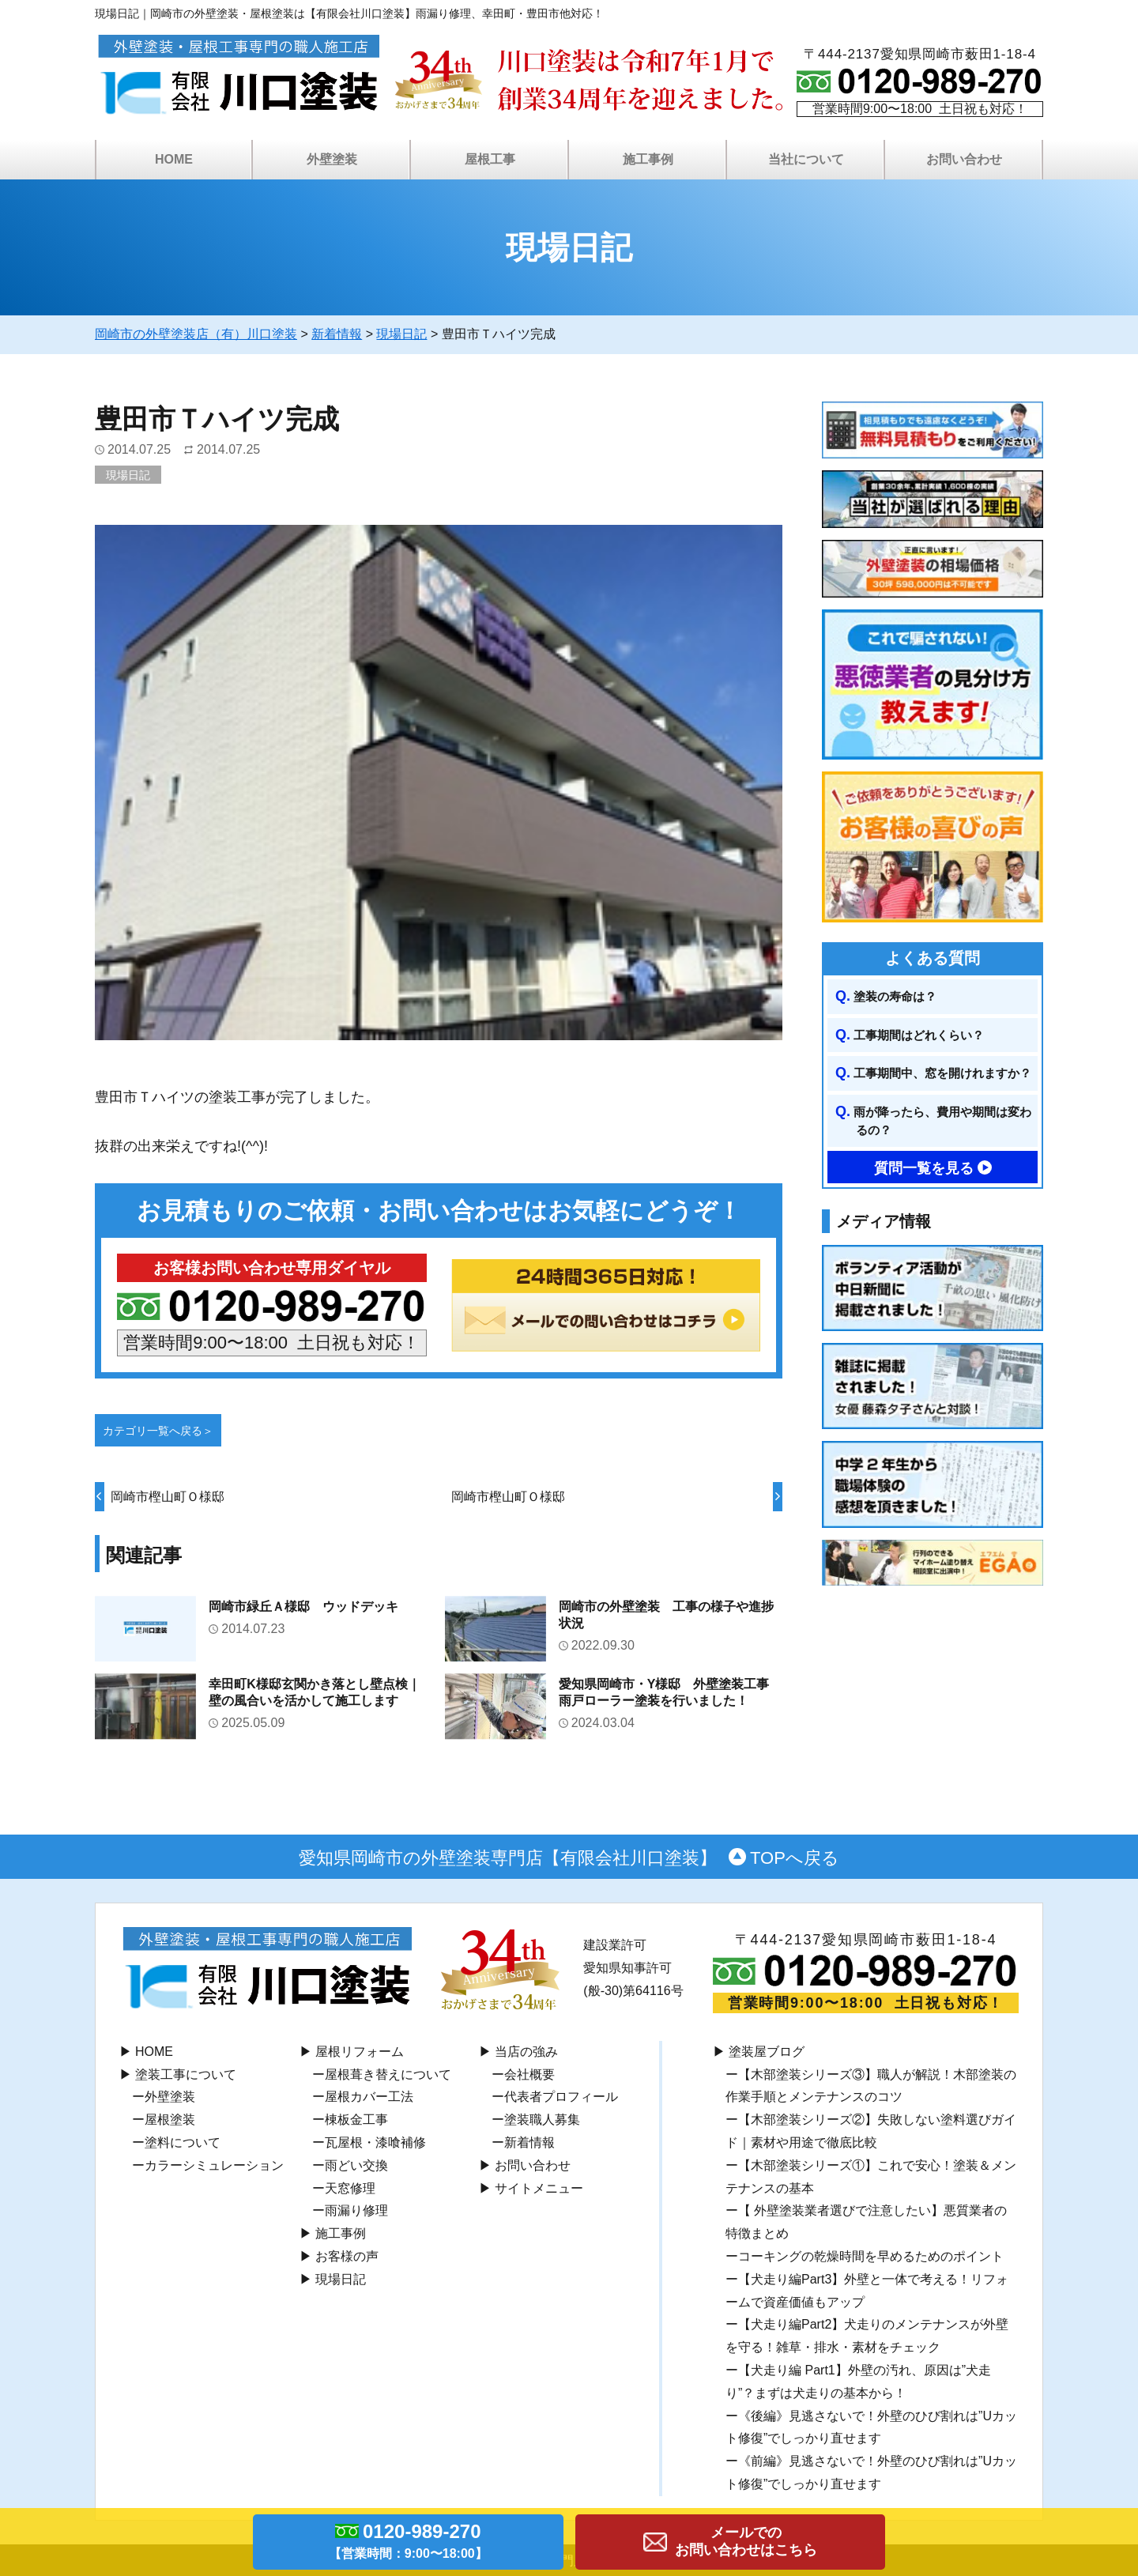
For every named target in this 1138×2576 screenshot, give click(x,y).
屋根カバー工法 (369, 2096)
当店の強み (526, 2051)
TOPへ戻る (794, 1857)
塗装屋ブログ (767, 2051)
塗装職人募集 (542, 2119)
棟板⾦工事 (356, 2119)
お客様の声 (347, 2256)
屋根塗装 (170, 2119)
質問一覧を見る (924, 1168)
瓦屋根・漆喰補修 (375, 2142)
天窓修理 (350, 2188)
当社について (806, 159)
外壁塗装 (332, 159)
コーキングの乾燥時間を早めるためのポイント (871, 2256)
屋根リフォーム (359, 2051)
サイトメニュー (539, 2188)
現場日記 (128, 475)
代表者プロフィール (561, 2096)
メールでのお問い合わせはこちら (746, 2541)
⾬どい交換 (356, 2165)
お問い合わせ (964, 159)
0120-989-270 (408, 2544)
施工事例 (648, 159)
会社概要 (529, 2074)
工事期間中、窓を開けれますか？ (942, 1073)
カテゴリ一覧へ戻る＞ (158, 1430)
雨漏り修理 (356, 2210)
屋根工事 (490, 159)
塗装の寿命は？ (895, 996)
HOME (174, 159)
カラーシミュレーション (214, 2165)
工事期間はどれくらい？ (919, 1035)
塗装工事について (185, 2074)
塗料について (182, 2142)
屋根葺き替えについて (388, 2074)
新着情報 (529, 2142)
